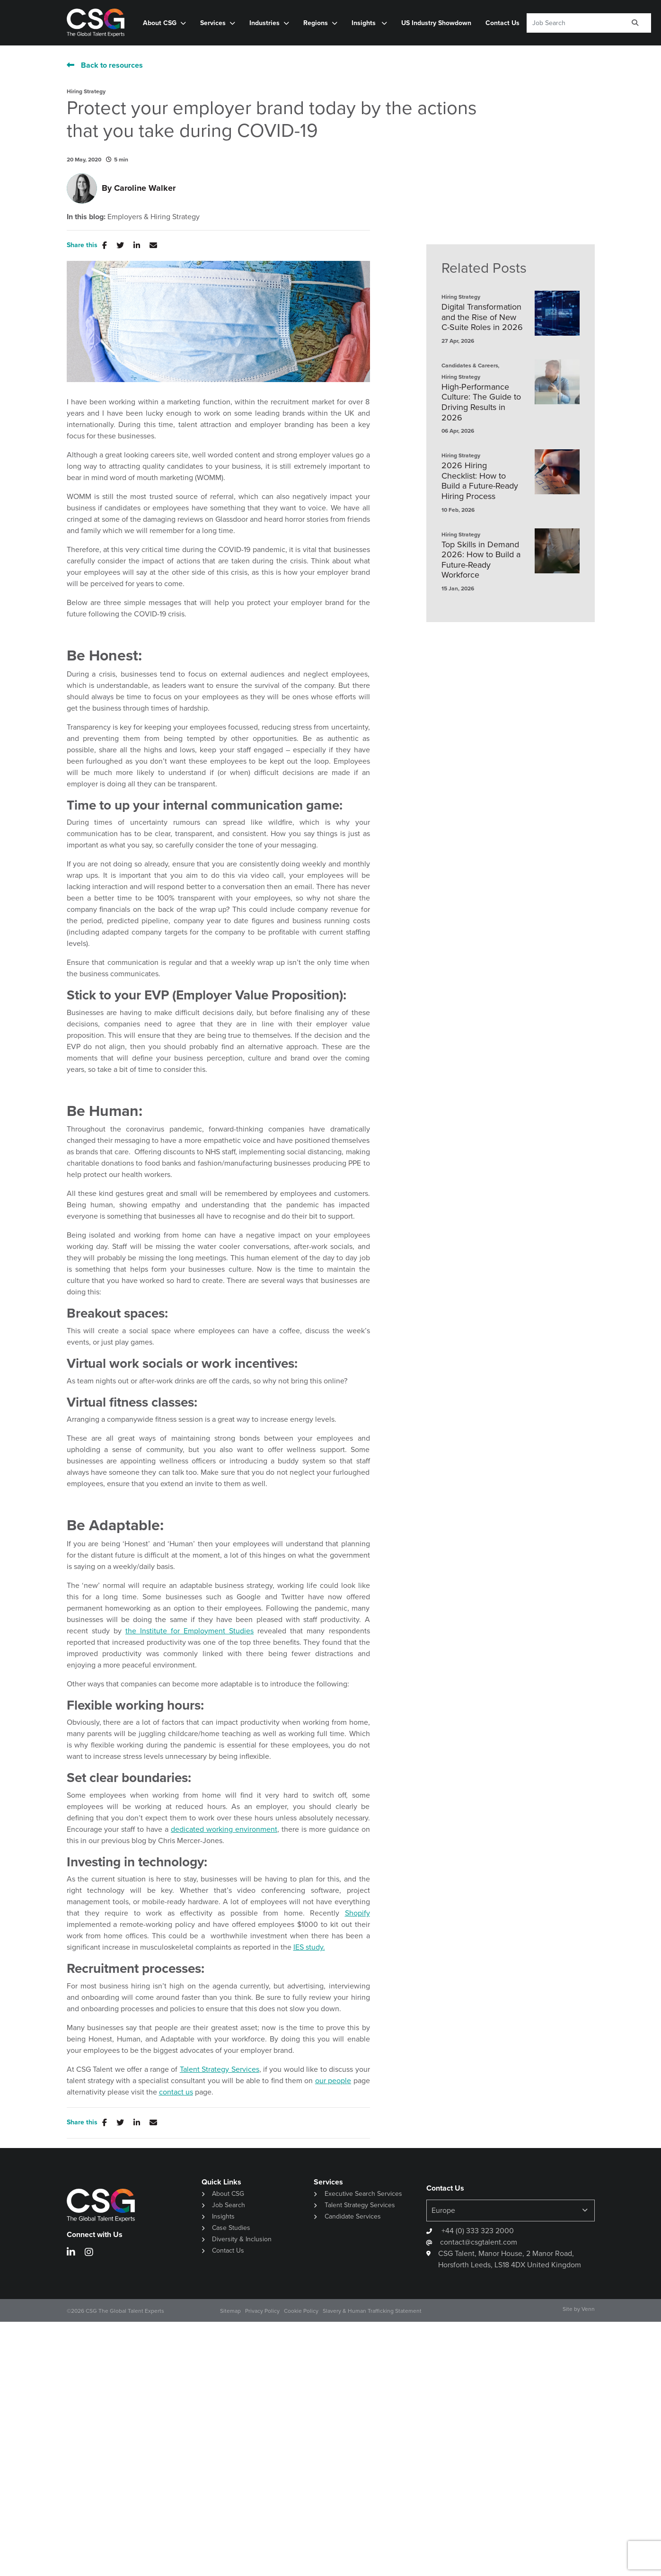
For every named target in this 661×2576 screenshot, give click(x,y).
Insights (365, 22)
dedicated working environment (224, 1829)
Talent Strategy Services (219, 2069)
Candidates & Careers (469, 365)
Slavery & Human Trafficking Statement (372, 2311)
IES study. (309, 1947)
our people (333, 2080)
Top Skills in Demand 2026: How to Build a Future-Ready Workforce (480, 560)
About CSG (159, 22)
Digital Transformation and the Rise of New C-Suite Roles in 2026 (482, 317)
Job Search (228, 2205)
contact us (176, 2091)
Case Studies (231, 2228)
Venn (588, 2309)
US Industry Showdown (436, 22)
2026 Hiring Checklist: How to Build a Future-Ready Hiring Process (479, 481)
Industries (264, 22)
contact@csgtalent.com (478, 2242)
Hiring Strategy (86, 91)
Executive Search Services (363, 2194)
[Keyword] (573, 23)
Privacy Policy (262, 2311)
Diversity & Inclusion (242, 2239)
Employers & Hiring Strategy (153, 217)
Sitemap (230, 2311)
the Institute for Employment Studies (189, 1630)
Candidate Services (353, 2216)
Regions (315, 22)
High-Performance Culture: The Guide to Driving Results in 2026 (481, 402)
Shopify (357, 1912)
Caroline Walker (145, 188)
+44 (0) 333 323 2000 (477, 2230)
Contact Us (502, 22)
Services (213, 22)
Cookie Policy (301, 2311)
